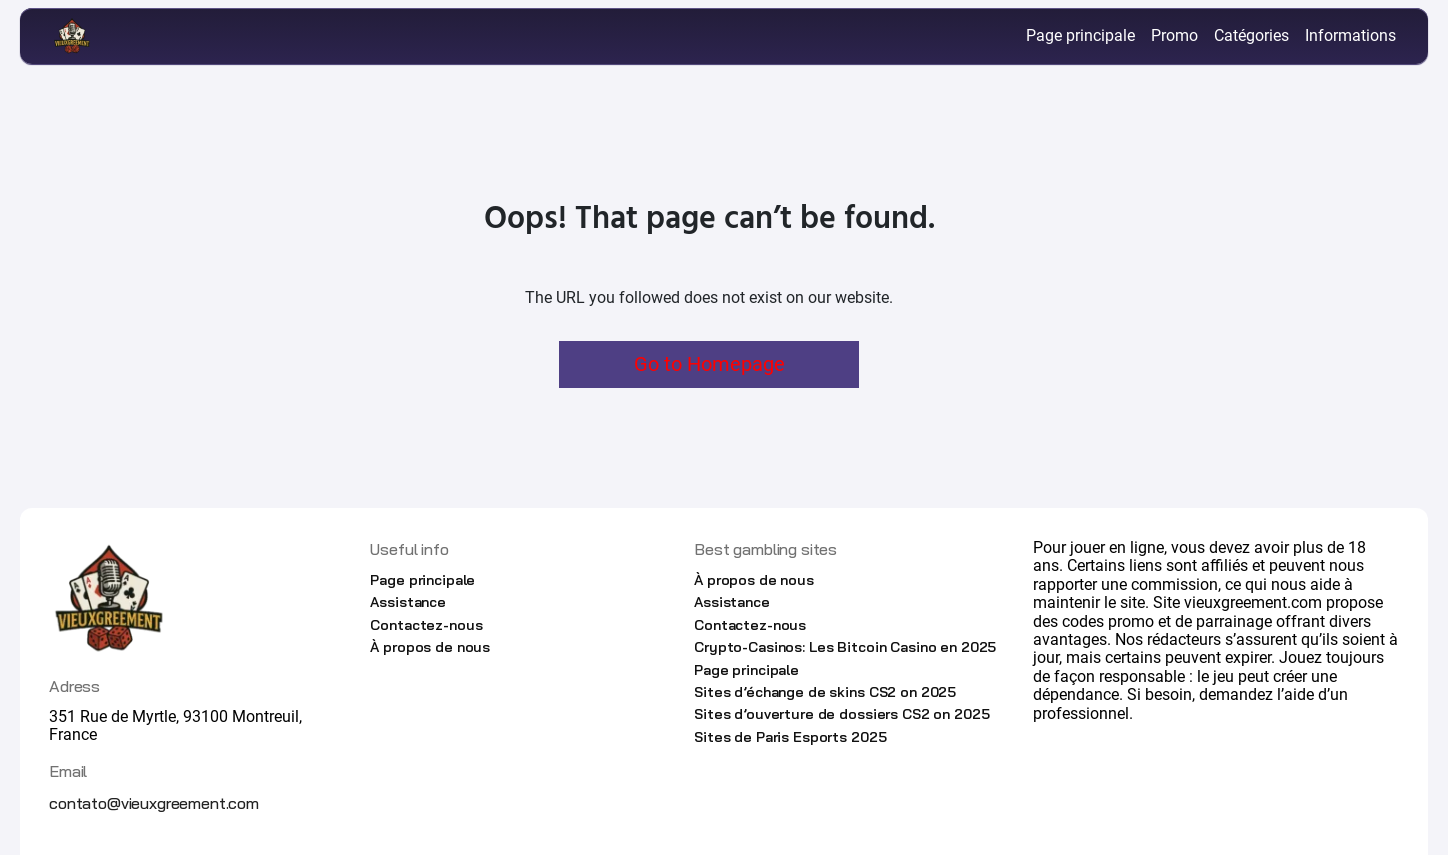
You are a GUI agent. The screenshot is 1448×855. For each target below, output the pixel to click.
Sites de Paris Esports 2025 (790, 737)
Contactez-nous (426, 625)
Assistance (408, 602)
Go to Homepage (709, 364)
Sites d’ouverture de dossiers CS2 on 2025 (841, 714)
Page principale (1080, 36)
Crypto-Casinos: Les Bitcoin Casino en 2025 (845, 647)
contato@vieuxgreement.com (154, 803)
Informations (1350, 36)
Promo (1174, 36)
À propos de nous (430, 647)
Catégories (1251, 36)
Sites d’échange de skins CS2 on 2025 (825, 692)
